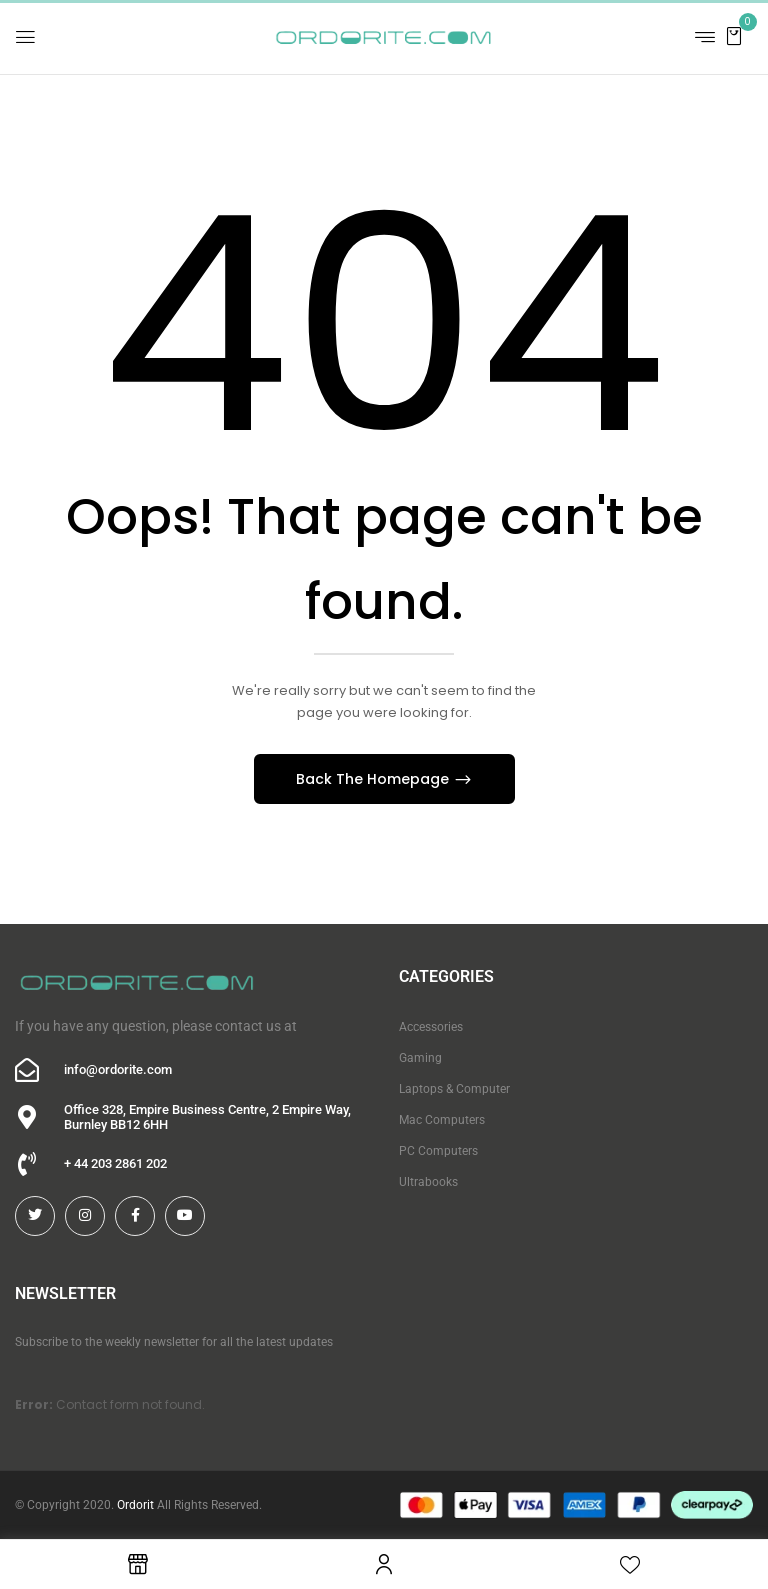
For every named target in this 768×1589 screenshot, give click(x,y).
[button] (734, 35)
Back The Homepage (374, 779)
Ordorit (135, 1505)
